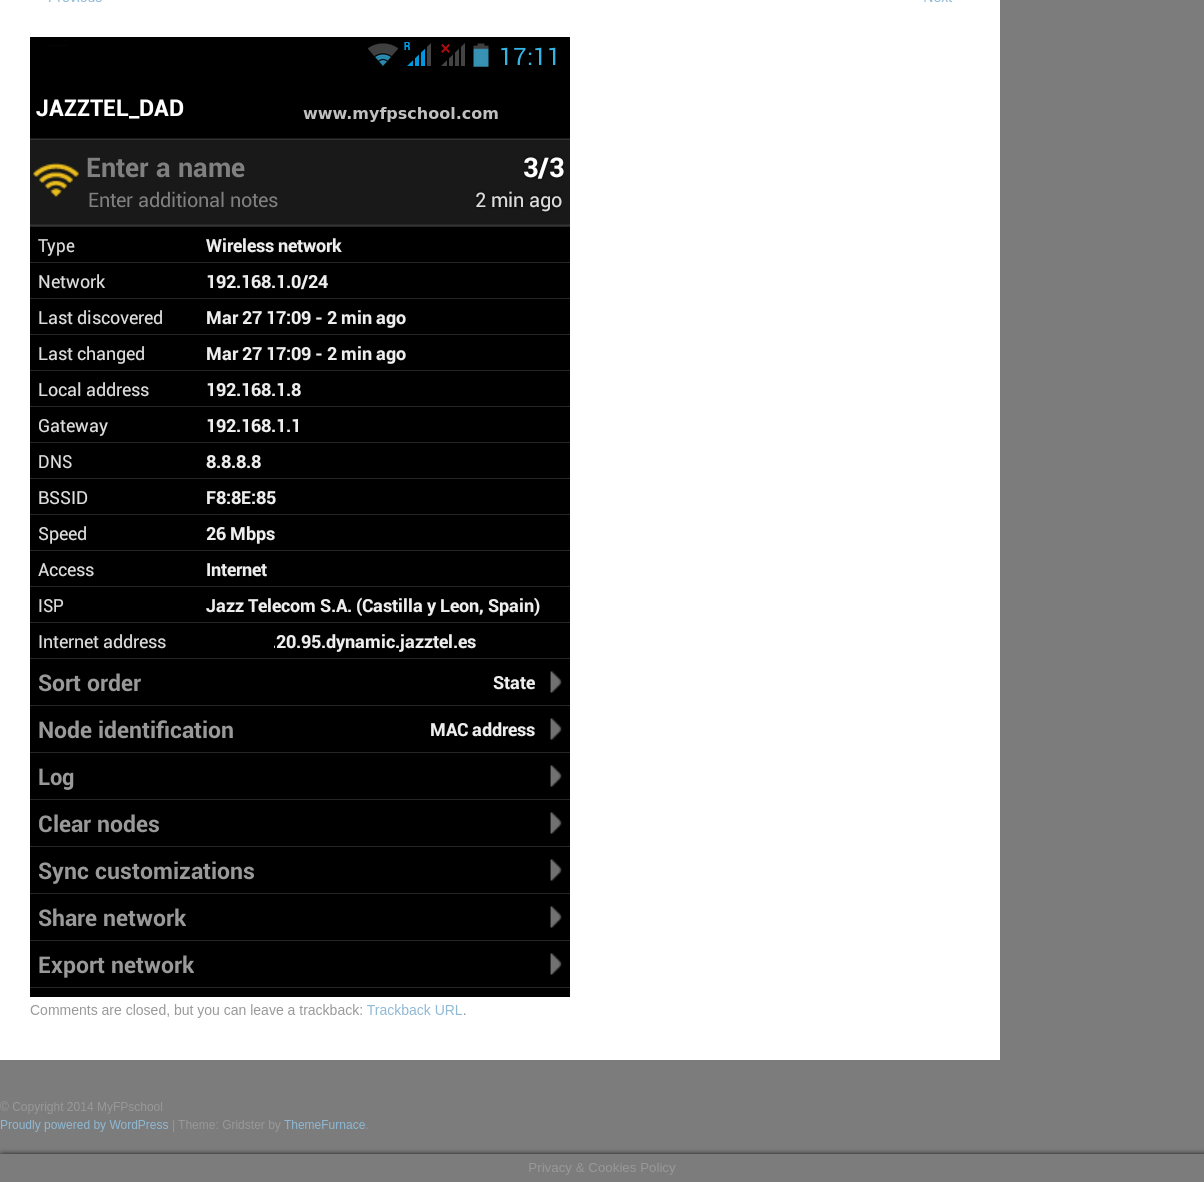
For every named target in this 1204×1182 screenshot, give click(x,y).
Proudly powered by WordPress (84, 1125)
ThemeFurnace (324, 1125)
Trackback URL (415, 1010)
